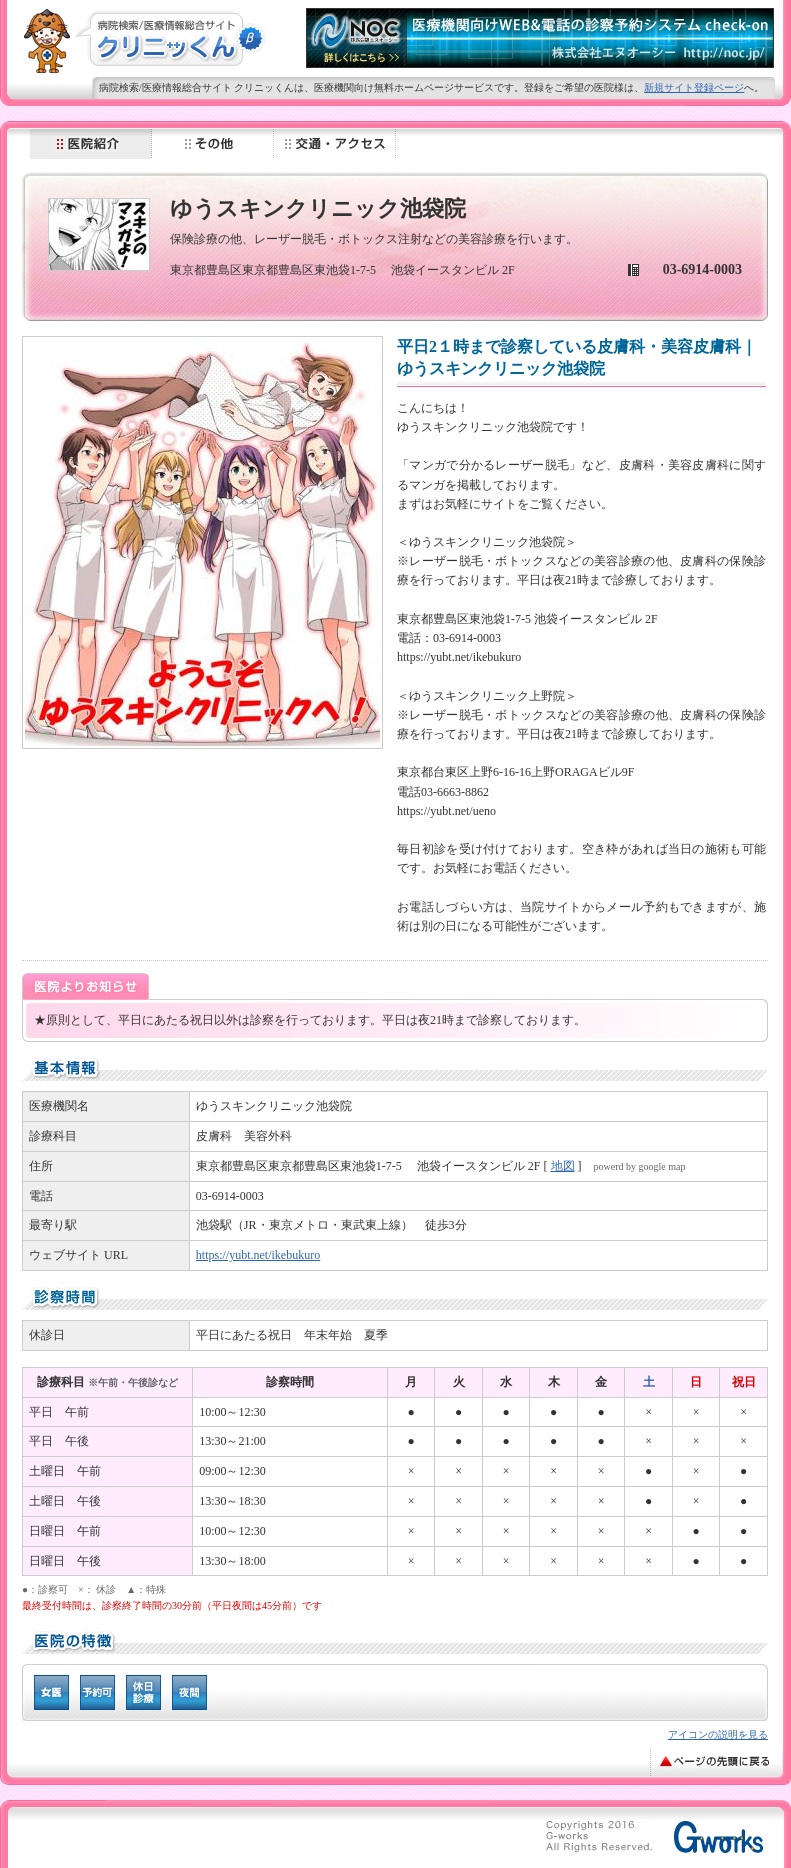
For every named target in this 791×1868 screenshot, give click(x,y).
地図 (563, 1166)
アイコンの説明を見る (718, 1734)
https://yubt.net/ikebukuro (258, 1255)
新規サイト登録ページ (694, 87)
